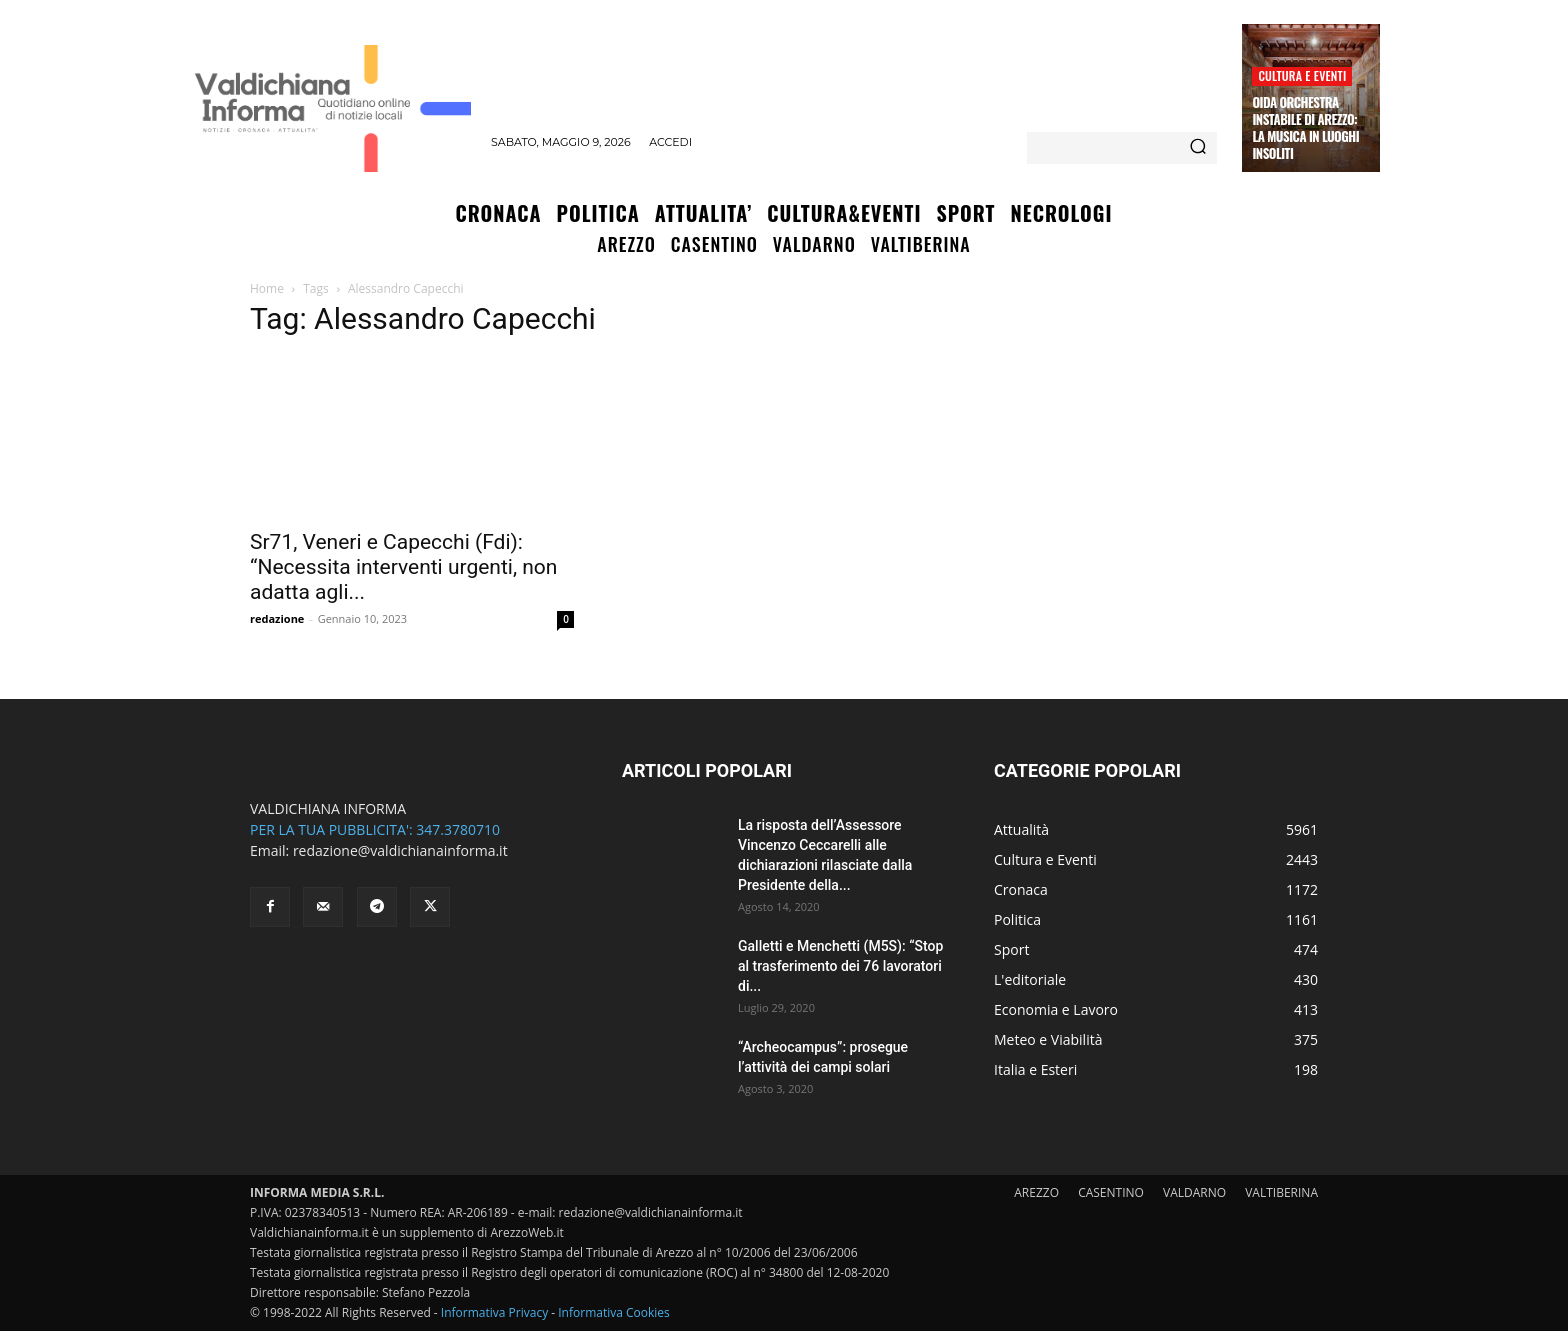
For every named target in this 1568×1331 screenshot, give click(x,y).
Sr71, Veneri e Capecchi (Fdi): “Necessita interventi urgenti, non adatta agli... (403, 567)
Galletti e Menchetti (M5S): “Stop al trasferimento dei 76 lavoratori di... (840, 966)
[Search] (1198, 148)
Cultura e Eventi (1302, 75)
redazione (277, 618)
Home (267, 288)
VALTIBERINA (1281, 1192)
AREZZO (1036, 1192)
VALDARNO (1194, 1192)
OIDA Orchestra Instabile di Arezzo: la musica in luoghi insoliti (1305, 127)
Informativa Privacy (494, 1312)
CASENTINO (1111, 1192)
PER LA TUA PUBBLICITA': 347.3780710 (375, 829)
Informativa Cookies (614, 1312)
